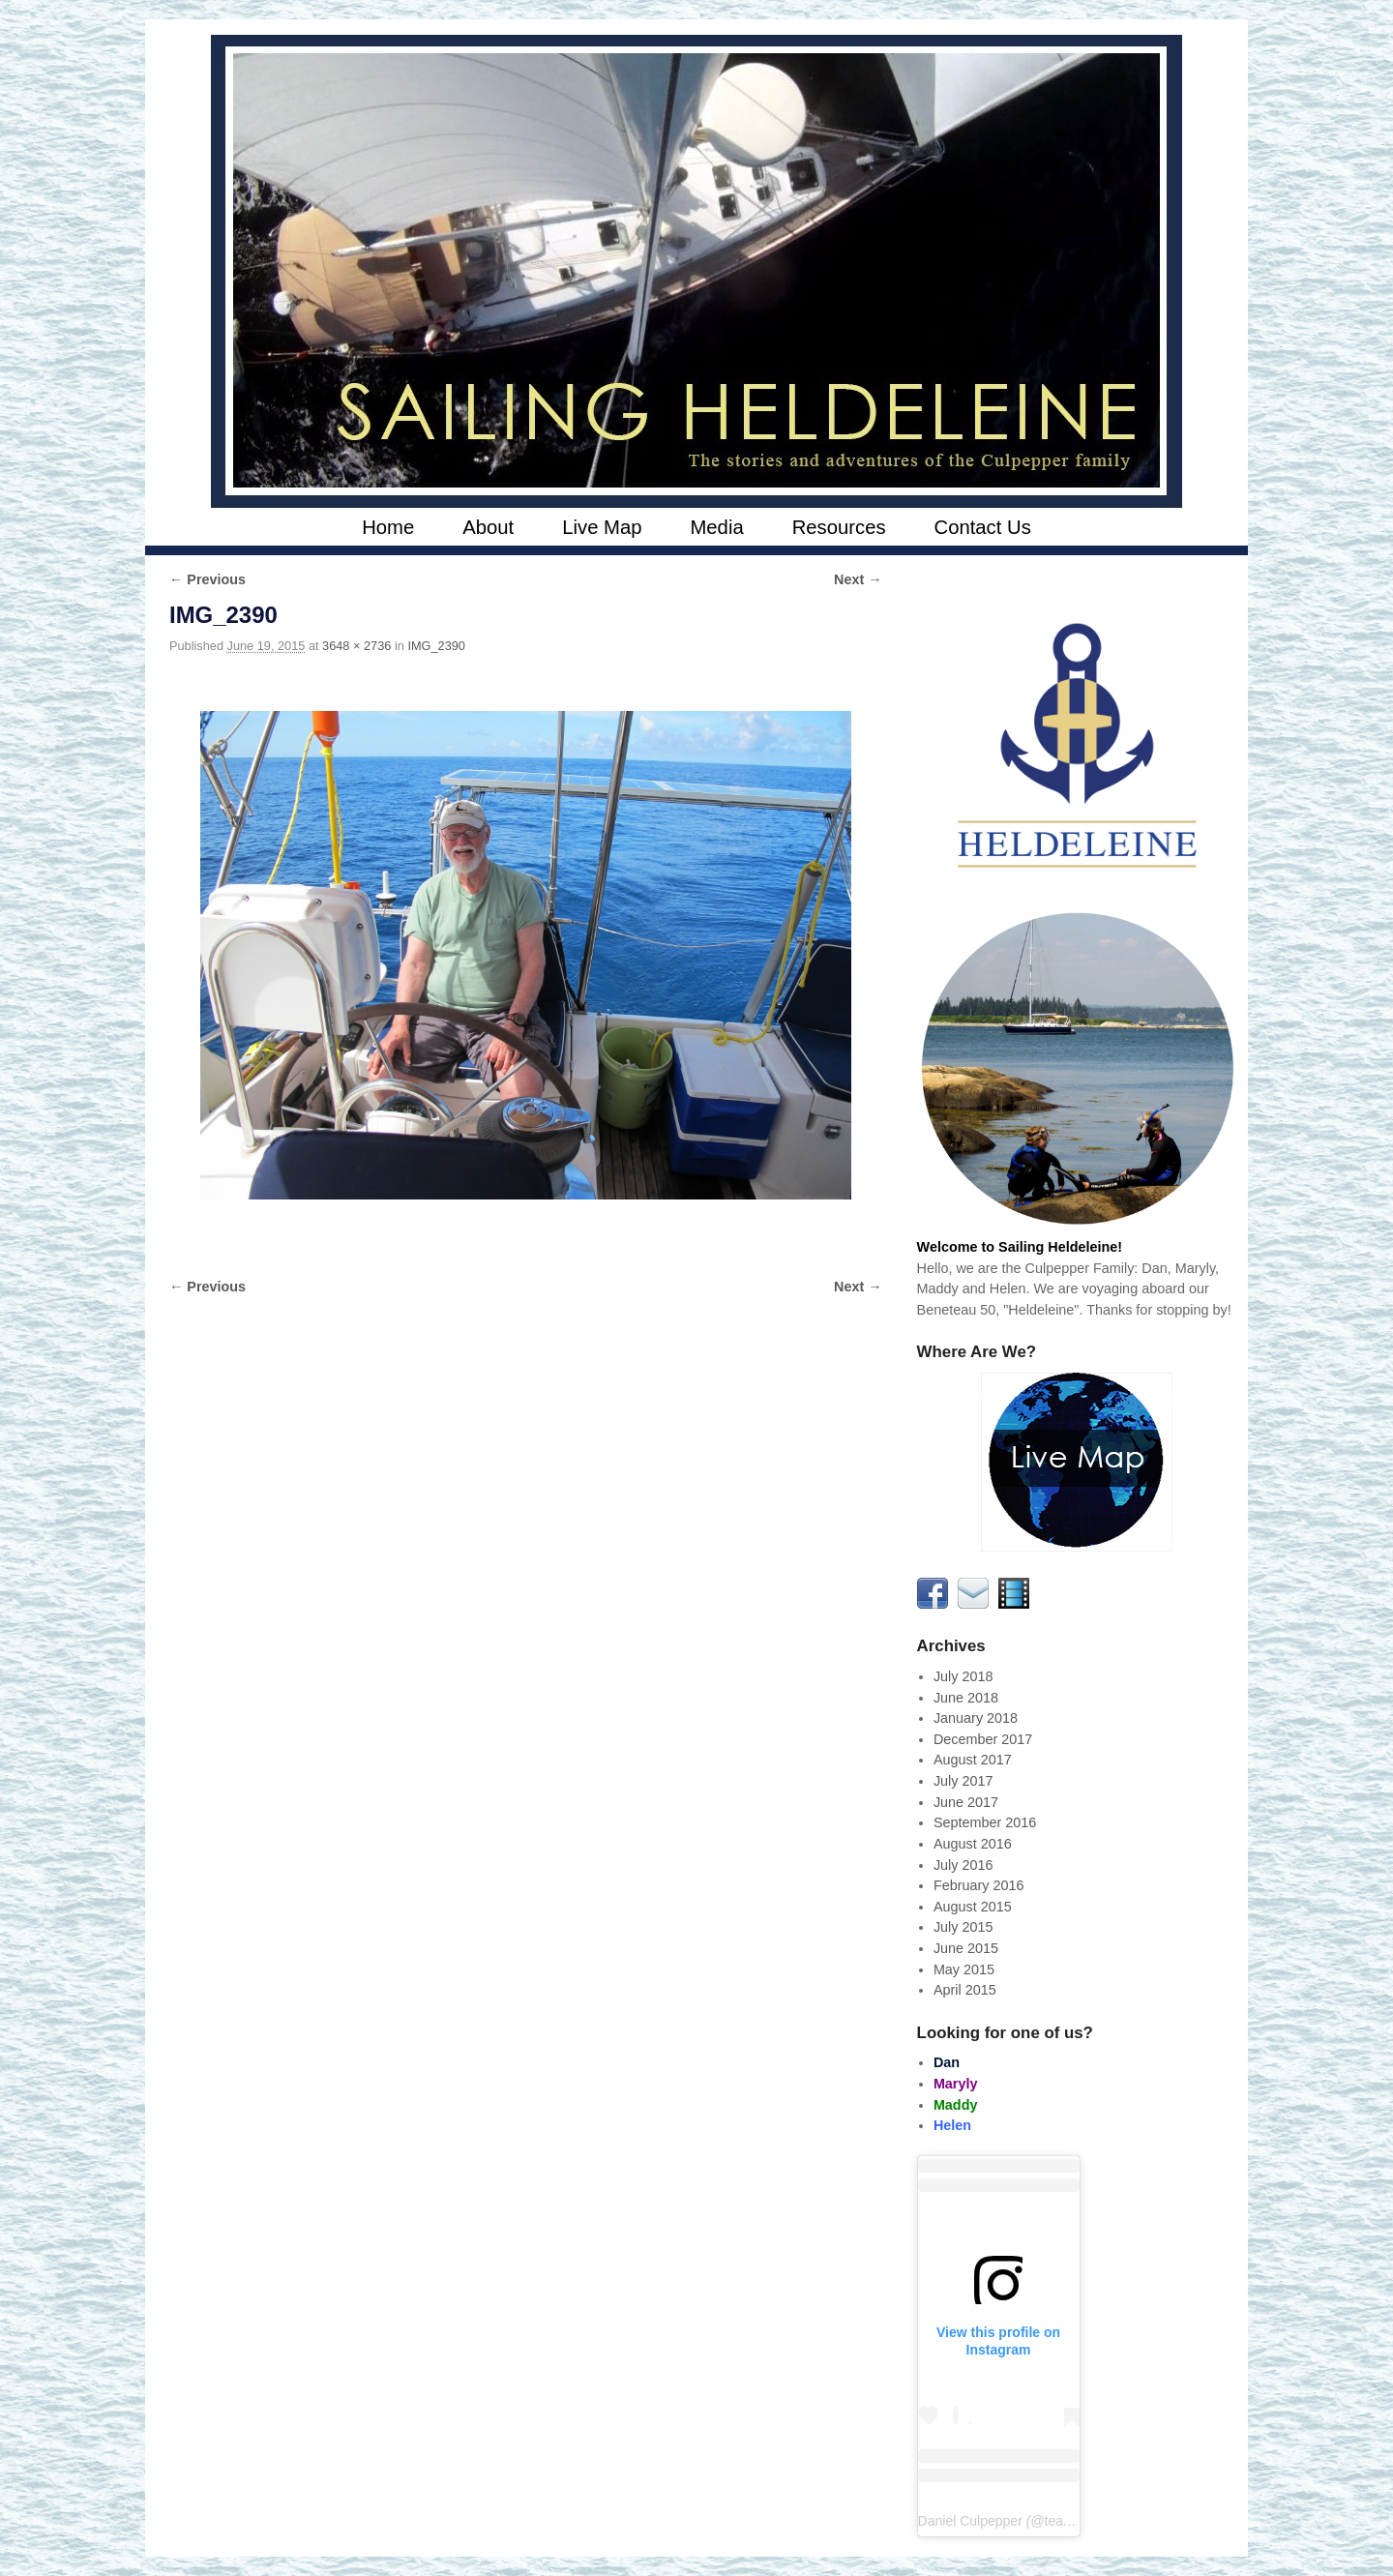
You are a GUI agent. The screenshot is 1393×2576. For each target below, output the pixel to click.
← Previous (207, 579)
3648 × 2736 (356, 645)
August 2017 (973, 1759)
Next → (857, 579)
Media (716, 527)
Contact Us (982, 527)
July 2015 (963, 1927)
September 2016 (985, 1822)
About (488, 527)
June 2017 (966, 1802)
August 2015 (973, 1906)
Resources (839, 527)
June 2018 (966, 1697)
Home (388, 527)
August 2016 (973, 1843)
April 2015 (965, 1990)
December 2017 (983, 1739)
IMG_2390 (436, 645)
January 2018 (976, 1718)
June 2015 (966, 1948)
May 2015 (964, 1969)
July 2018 (963, 1676)
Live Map (601, 527)
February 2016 (979, 1885)
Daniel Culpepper (970, 2521)
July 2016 (963, 1865)
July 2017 (963, 1781)
